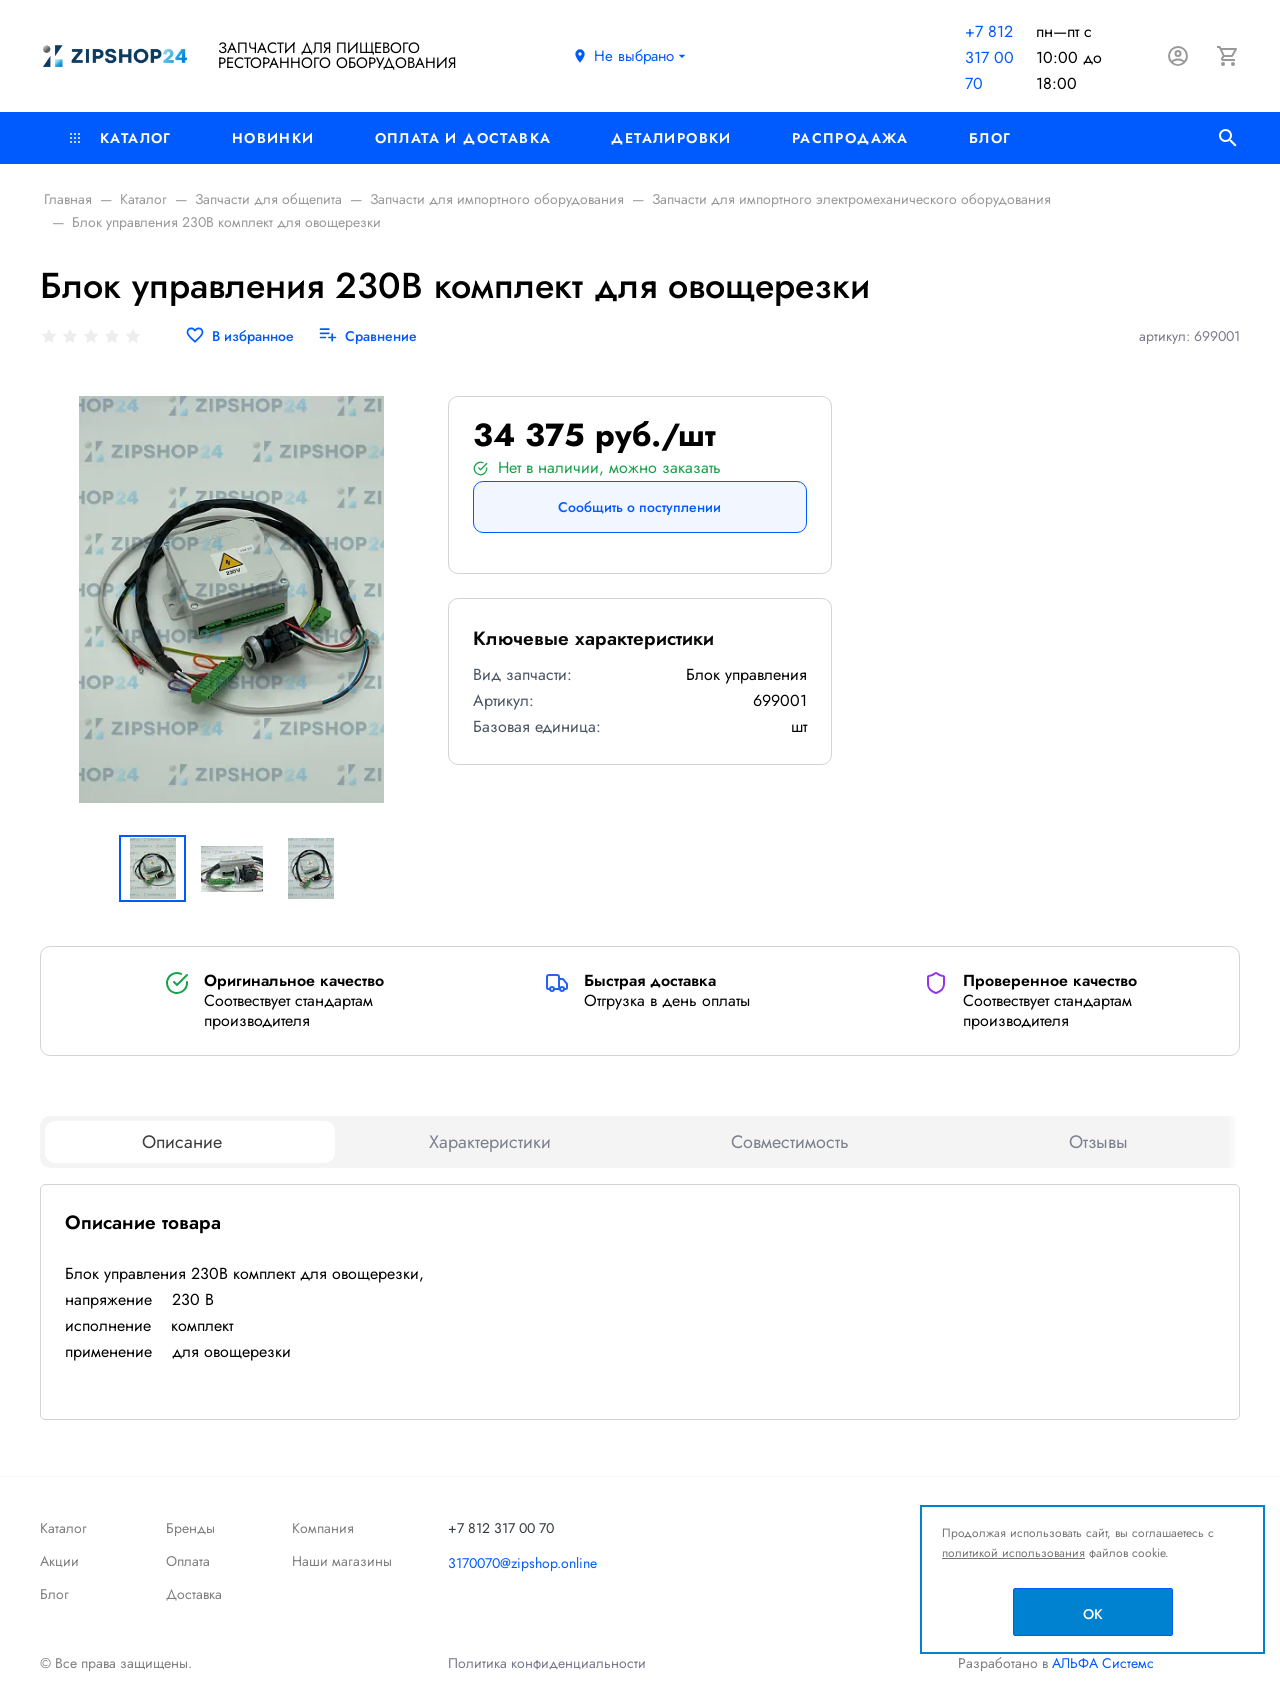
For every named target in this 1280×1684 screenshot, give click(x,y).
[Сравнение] (367, 336)
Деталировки (671, 138)
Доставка (194, 1594)
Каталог (121, 138)
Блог (990, 138)
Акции (59, 1561)
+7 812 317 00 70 (989, 57)
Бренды (190, 1528)
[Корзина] (1228, 56)
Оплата (188, 1561)
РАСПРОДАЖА (850, 138)
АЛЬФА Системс (1101, 1663)
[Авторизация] (1178, 56)
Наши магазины (342, 1561)
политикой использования (1013, 1553)
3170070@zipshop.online (522, 1563)
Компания (323, 1528)
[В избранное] (239, 336)
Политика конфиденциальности (547, 1663)
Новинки (273, 138)
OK (1093, 1614)
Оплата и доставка (463, 138)
